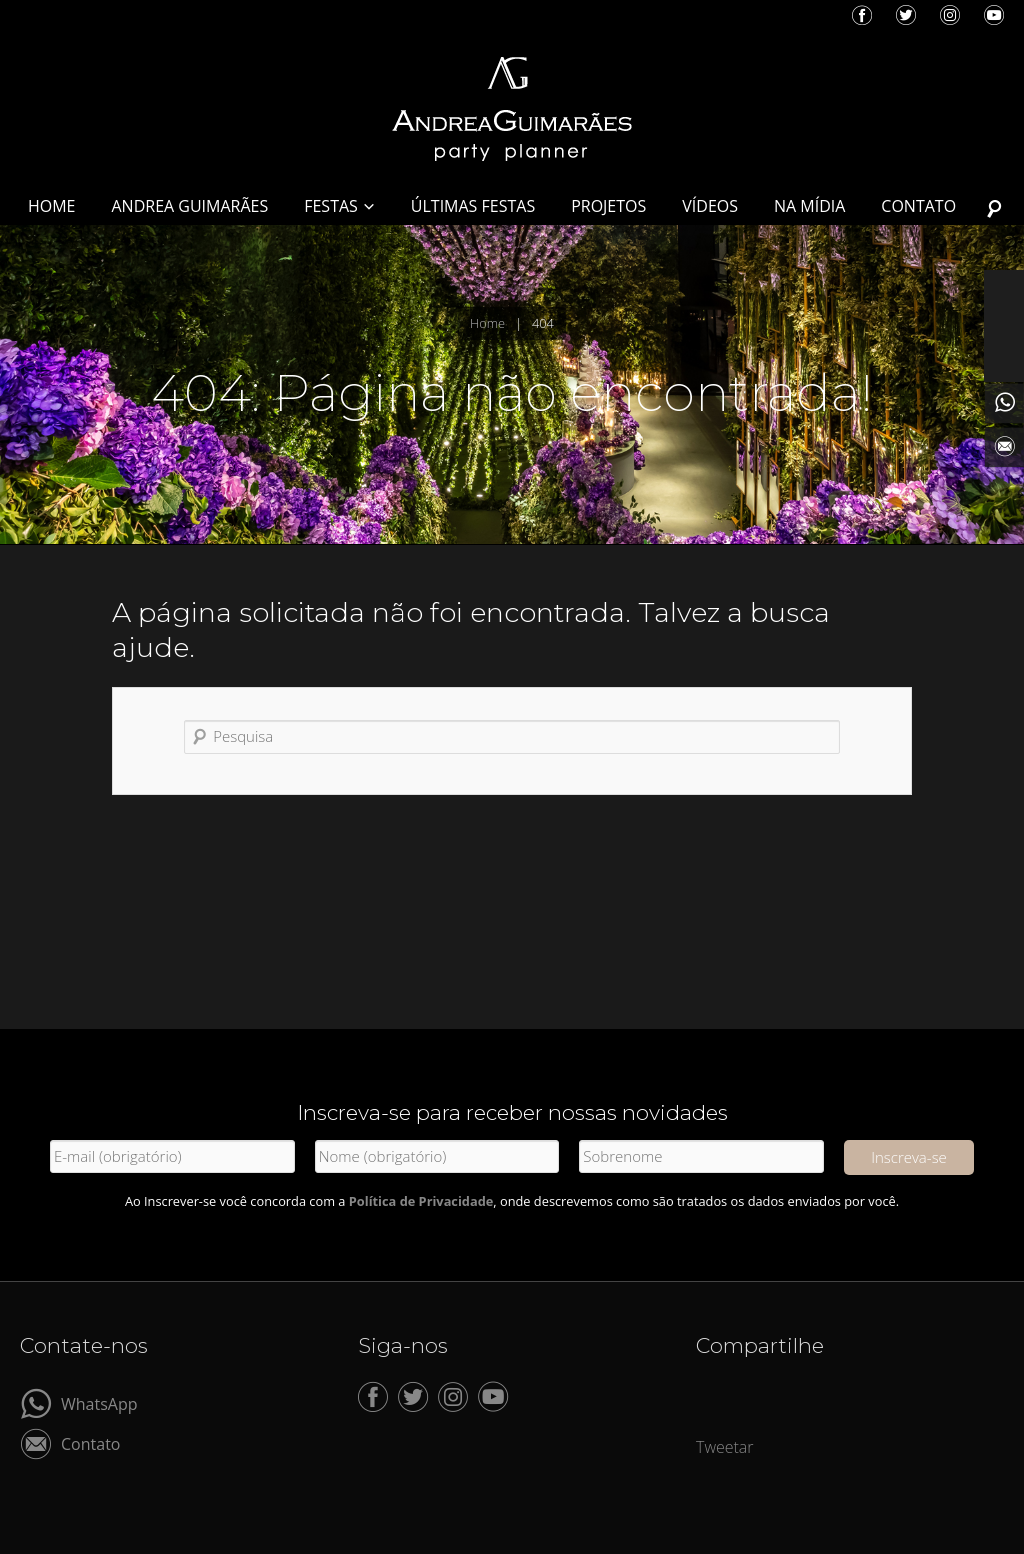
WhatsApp (99, 1402)
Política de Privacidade (421, 1201)
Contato (90, 1442)
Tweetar (725, 1447)
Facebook (862, 15)
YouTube (994, 15)
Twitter (906, 15)
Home (487, 323)
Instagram (950, 15)
